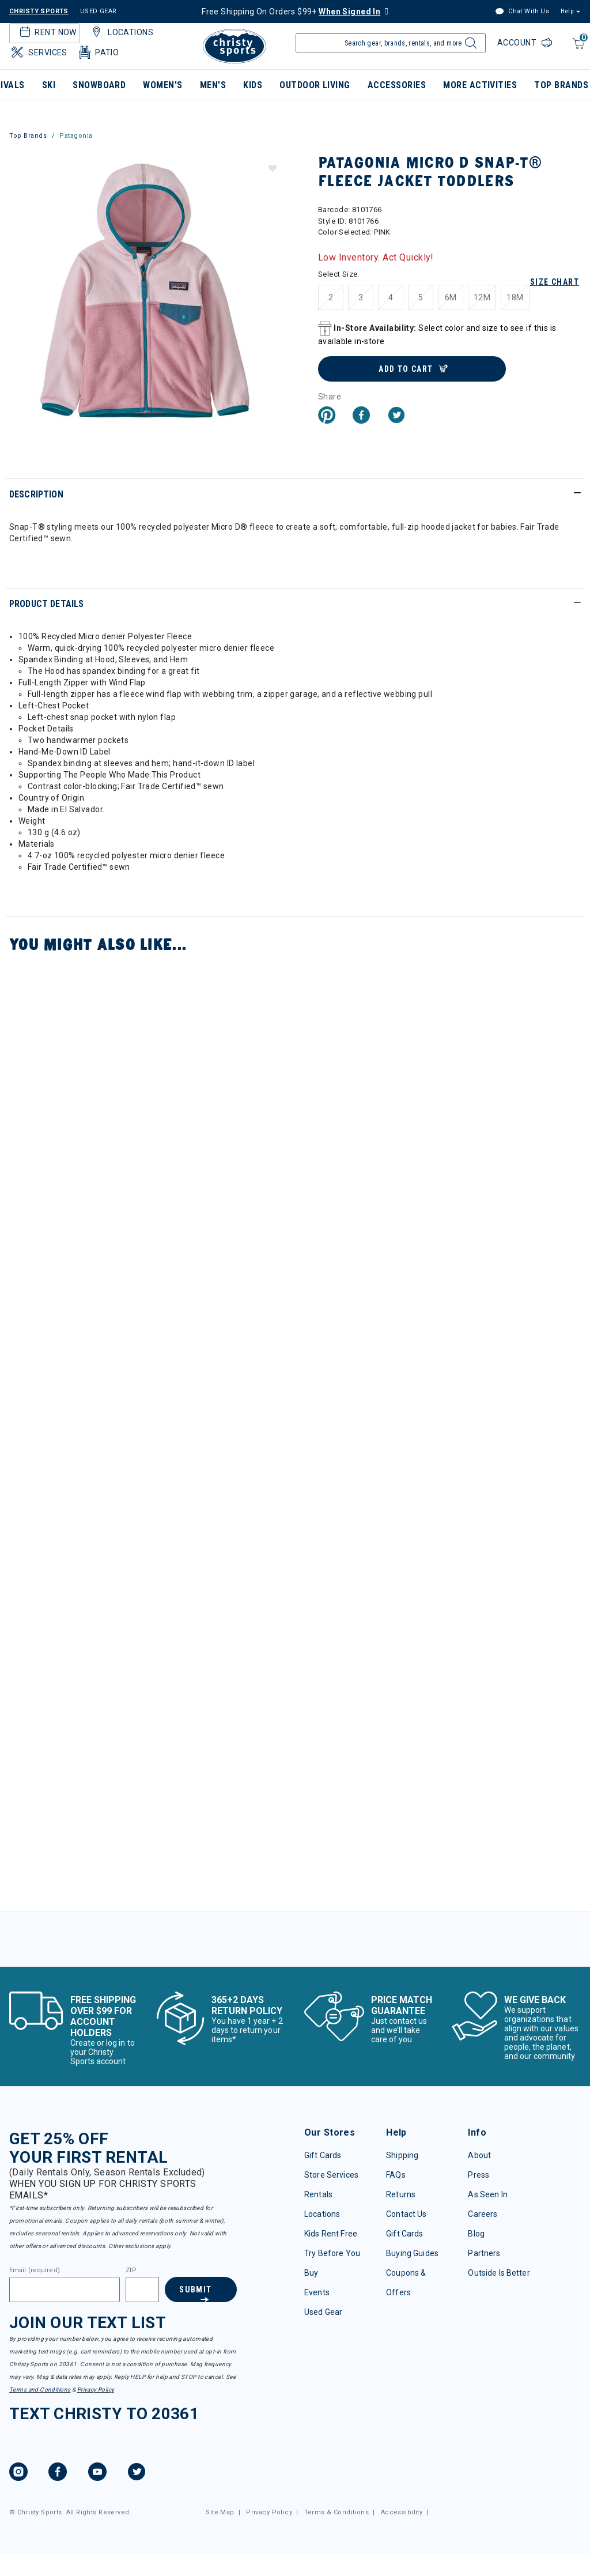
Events (317, 2292)
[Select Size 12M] (482, 297)
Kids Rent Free (330, 2233)
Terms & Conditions (336, 2512)
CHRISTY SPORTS (39, 11)
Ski (48, 85)
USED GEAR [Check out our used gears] (98, 11)
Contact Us (406, 2214)
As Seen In (487, 2194)
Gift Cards (322, 2155)
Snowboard (99, 85)
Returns (400, 2194)
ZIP (131, 2270)
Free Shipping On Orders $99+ (291, 11)
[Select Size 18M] (515, 297)
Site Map (220, 2512)
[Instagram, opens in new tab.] (18, 2473)
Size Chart (554, 281)
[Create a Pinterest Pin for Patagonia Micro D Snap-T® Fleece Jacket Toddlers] (326, 416)
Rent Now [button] (47, 32)
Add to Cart (406, 369)
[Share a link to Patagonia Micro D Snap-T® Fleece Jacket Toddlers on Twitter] (396, 416)
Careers (482, 2214)
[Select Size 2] (330, 297)
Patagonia (76, 135)
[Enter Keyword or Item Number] (391, 42)
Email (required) (34, 2270)
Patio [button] (98, 52)
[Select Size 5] (420, 297)
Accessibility (401, 2512)
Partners (484, 2253)
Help (567, 11)
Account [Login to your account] (518, 42)
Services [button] (38, 52)
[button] (272, 167)
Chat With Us (522, 12)
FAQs (396, 2174)
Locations (322, 2214)
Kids (252, 85)
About (479, 2155)
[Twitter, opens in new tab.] (136, 2473)
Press (478, 2174)
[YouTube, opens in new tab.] (97, 2473)
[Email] (64, 2289)
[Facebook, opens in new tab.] (57, 2473)
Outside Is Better (499, 2272)
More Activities (480, 85)
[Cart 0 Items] (577, 49)
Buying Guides (412, 2253)
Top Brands (28, 135)
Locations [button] (121, 32)
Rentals (318, 2194)
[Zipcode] (142, 2289)
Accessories (397, 85)
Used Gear (323, 2312)
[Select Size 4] (390, 297)
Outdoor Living (314, 85)
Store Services (331, 2174)
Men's (213, 85)
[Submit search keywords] (469, 46)
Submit (195, 2289)
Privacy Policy (95, 2389)
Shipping (402, 2155)
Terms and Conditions (39, 2389)
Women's (162, 85)
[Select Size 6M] (450, 297)
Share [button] (329, 396)
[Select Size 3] (360, 297)
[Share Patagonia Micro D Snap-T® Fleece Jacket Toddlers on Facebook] (361, 416)
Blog (476, 2233)
